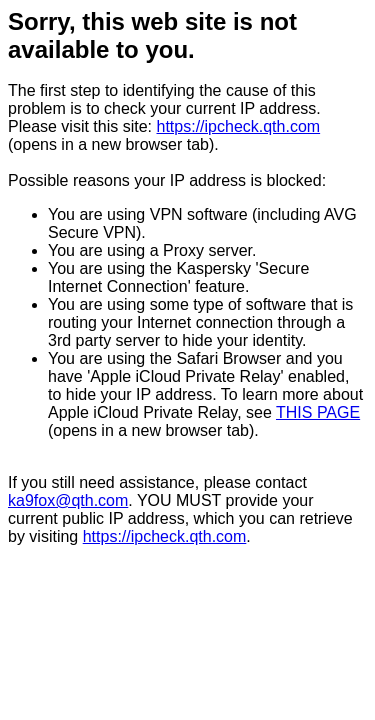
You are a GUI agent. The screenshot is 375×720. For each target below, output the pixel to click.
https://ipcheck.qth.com (239, 126)
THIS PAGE (318, 412)
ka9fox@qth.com (68, 500)
